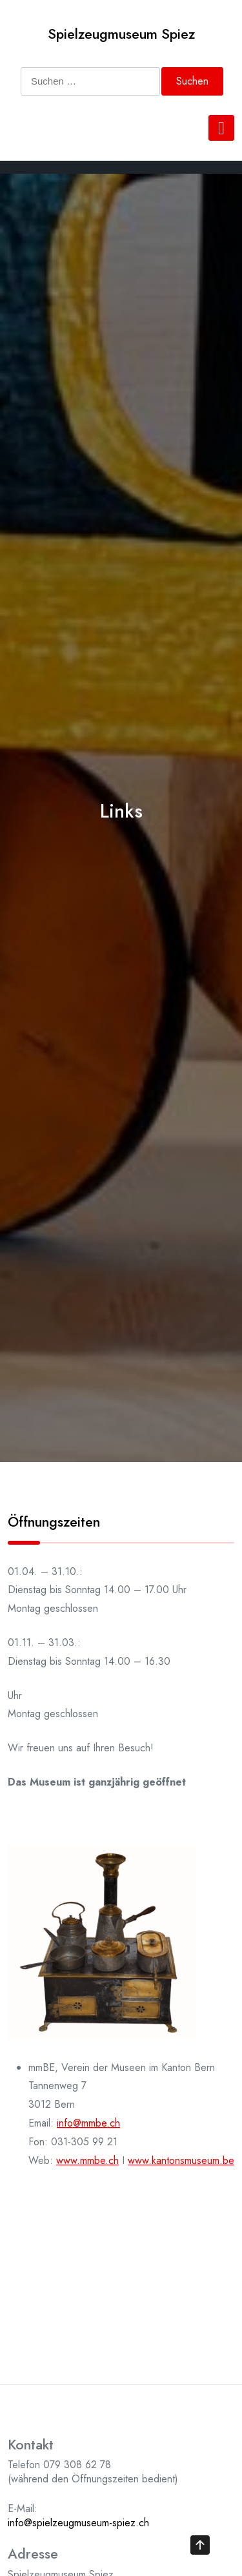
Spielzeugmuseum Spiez (121, 34)
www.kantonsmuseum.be (181, 2160)
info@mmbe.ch (88, 2123)
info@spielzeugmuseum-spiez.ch (78, 2522)
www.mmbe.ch (87, 2160)
